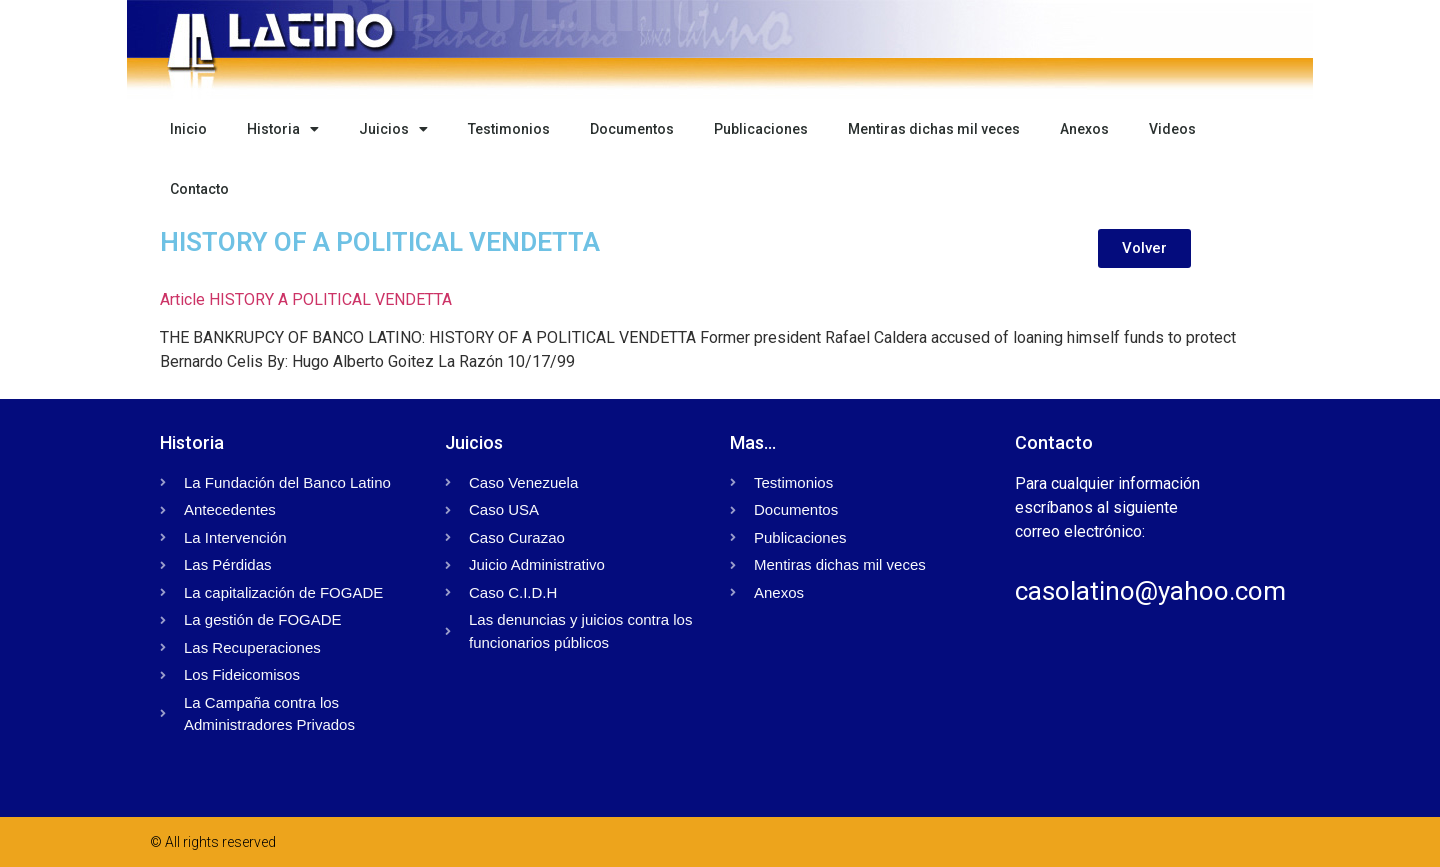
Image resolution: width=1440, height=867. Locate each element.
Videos (1172, 129)
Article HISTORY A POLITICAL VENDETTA (306, 299)
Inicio (188, 129)
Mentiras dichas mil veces (934, 129)
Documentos (632, 129)
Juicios (393, 129)
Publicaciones (761, 129)
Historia (283, 129)
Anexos (1084, 129)
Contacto (199, 189)
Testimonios (509, 129)
